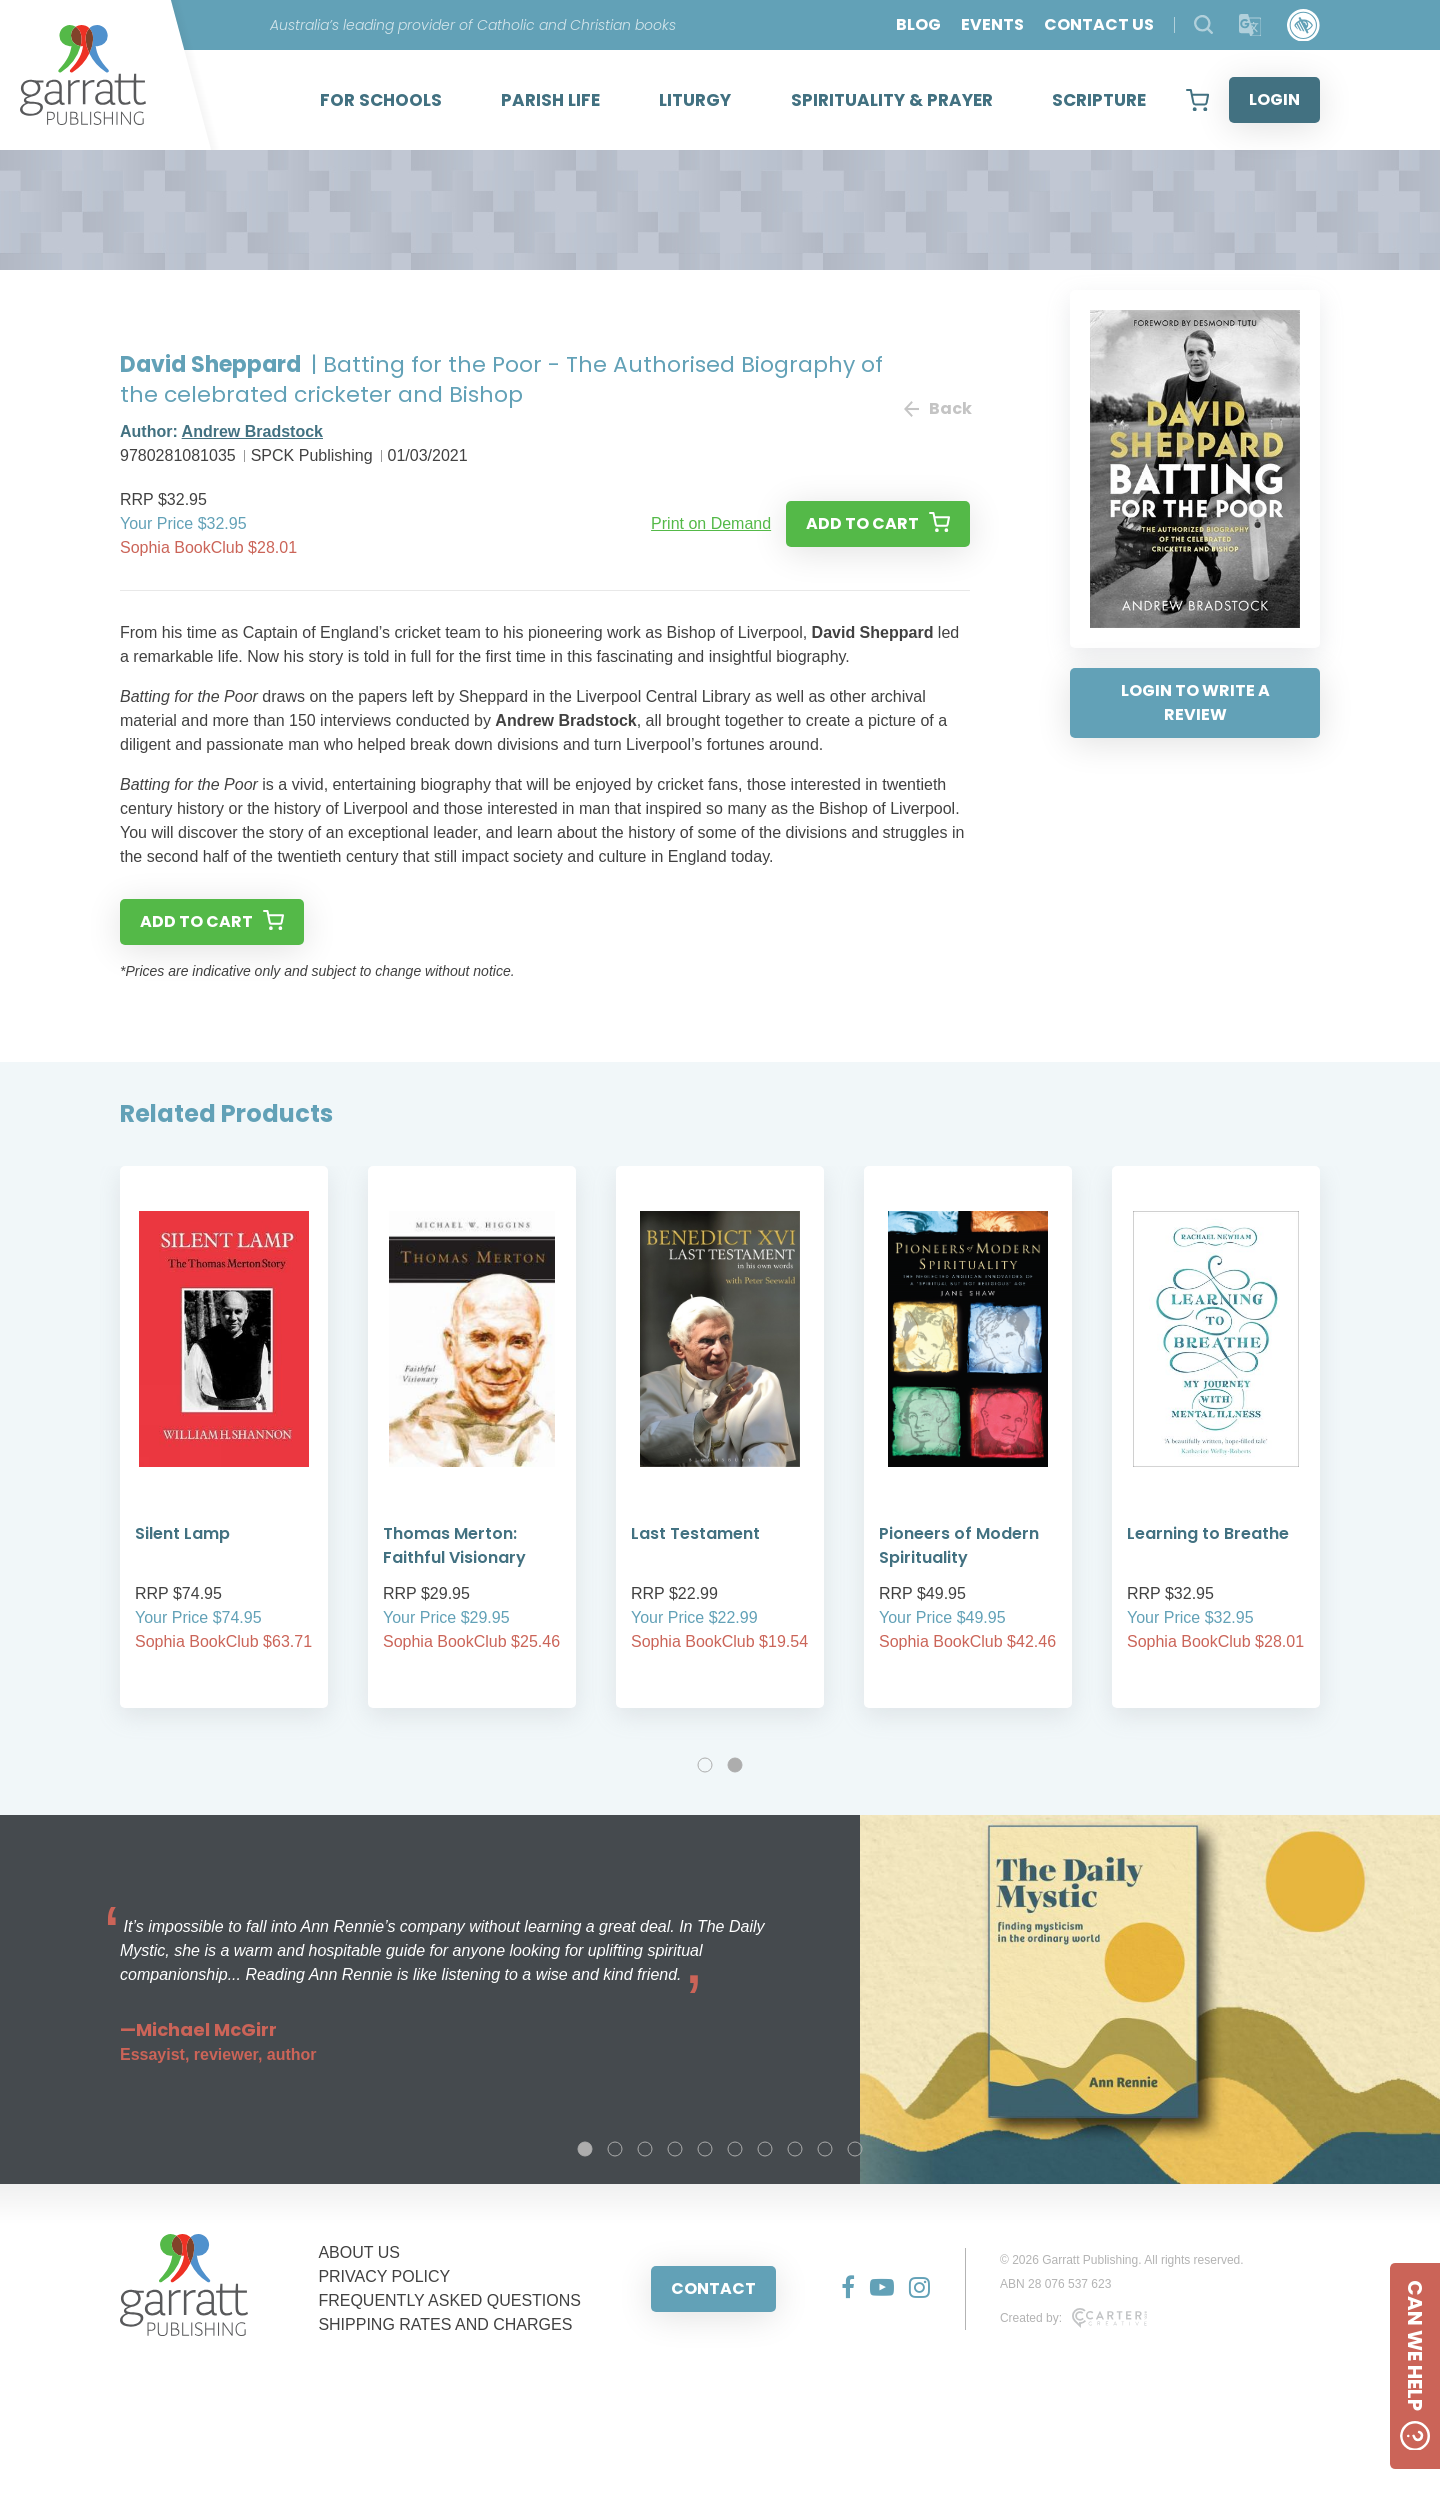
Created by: (1073, 2318)
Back (937, 408)
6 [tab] (735, 2149)
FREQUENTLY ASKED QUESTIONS (449, 2300)
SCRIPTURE (1099, 100)
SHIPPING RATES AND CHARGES (445, 2324)
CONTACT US (1099, 24)
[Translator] (1250, 25)
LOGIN (1274, 99)
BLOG (918, 24)
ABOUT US (359, 2252)
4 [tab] (675, 2149)
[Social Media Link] (840, 2289)
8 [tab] (795, 2149)
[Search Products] (1203, 24)
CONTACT (713, 2288)
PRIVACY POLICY (384, 2276)
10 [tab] (855, 2149)
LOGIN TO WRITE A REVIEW (1195, 702)
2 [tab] (735, 1765)
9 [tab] (825, 2149)
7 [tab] (765, 2149)
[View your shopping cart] (1197, 100)
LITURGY (695, 100)
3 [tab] (645, 2149)
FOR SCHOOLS (381, 100)
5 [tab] (705, 2149)
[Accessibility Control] (1303, 25)
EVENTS (992, 24)
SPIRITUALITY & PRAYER (892, 100)
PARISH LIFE (550, 100)
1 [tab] (705, 1765)
